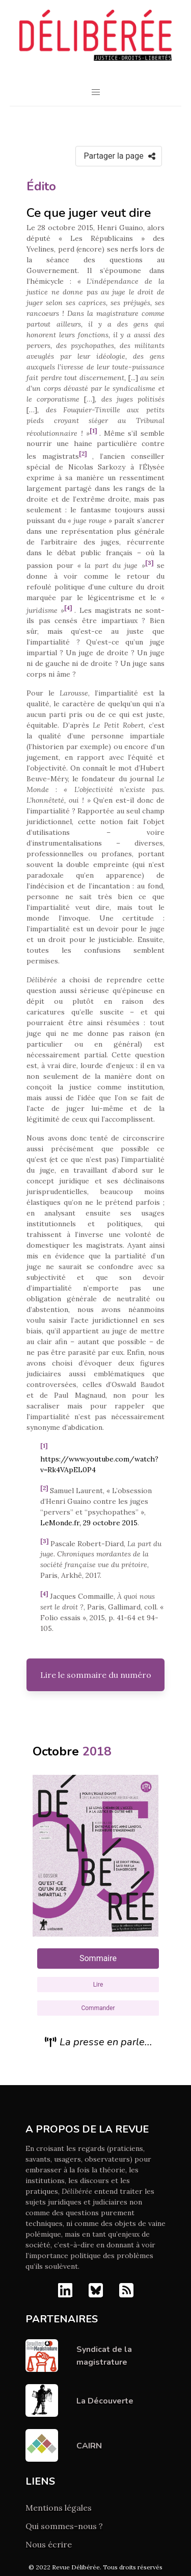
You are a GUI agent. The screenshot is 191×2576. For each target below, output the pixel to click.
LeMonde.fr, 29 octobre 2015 (89, 1522)
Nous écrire (48, 2544)
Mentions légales (58, 2508)
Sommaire (98, 1958)
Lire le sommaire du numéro (95, 1675)
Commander (98, 2008)
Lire (98, 1984)
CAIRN (89, 2445)
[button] (96, 92)
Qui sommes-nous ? (64, 2526)
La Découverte (104, 2401)
